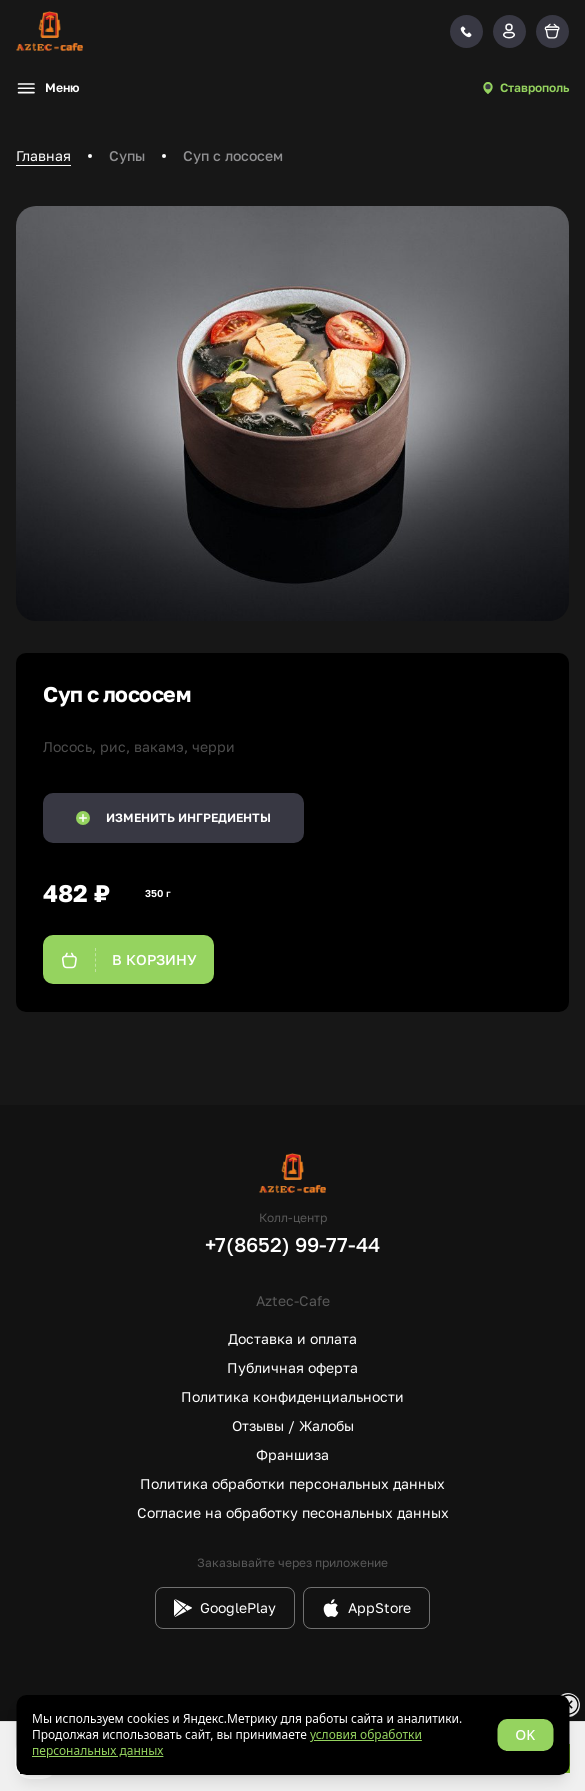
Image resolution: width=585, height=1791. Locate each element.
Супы (127, 155)
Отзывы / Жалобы (293, 1425)
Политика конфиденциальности (292, 1396)
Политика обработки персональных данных (292, 1483)
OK (525, 1734)
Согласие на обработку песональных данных (293, 1512)
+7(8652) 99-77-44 (292, 1244)
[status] (292, 1735)
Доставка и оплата (292, 1338)
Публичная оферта (292, 1367)
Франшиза (292, 1454)
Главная (43, 155)
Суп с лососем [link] (233, 155)
